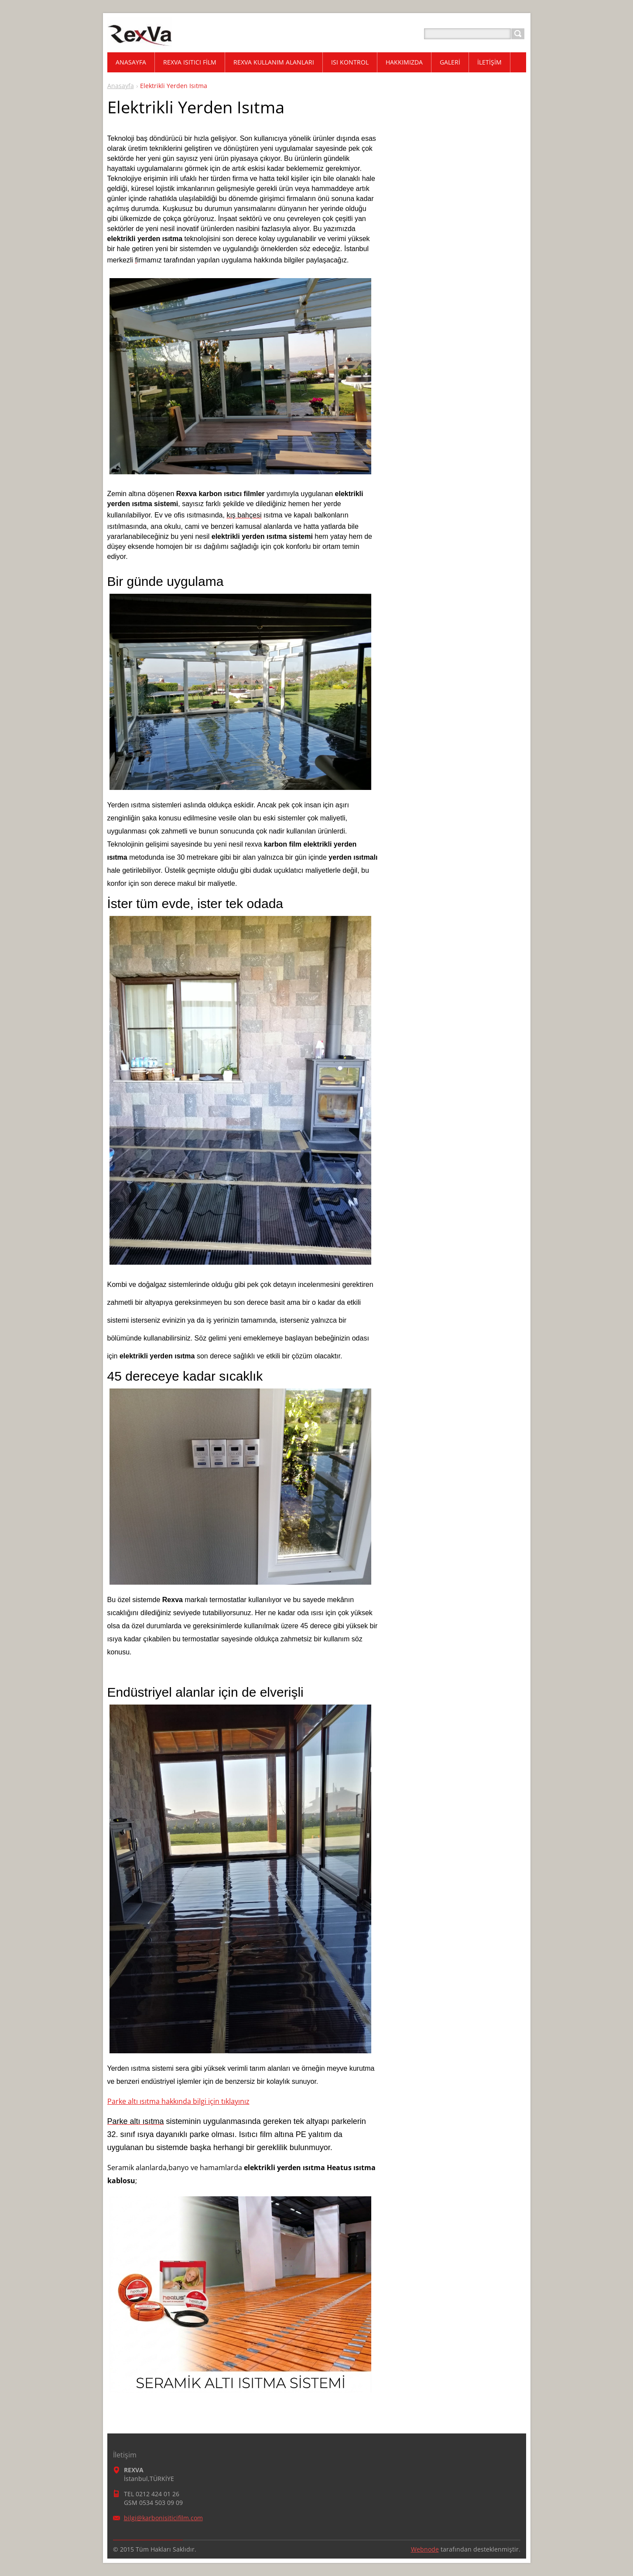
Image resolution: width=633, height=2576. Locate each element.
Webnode (425, 2549)
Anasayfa (120, 86)
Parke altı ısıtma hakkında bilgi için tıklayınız (178, 2101)
